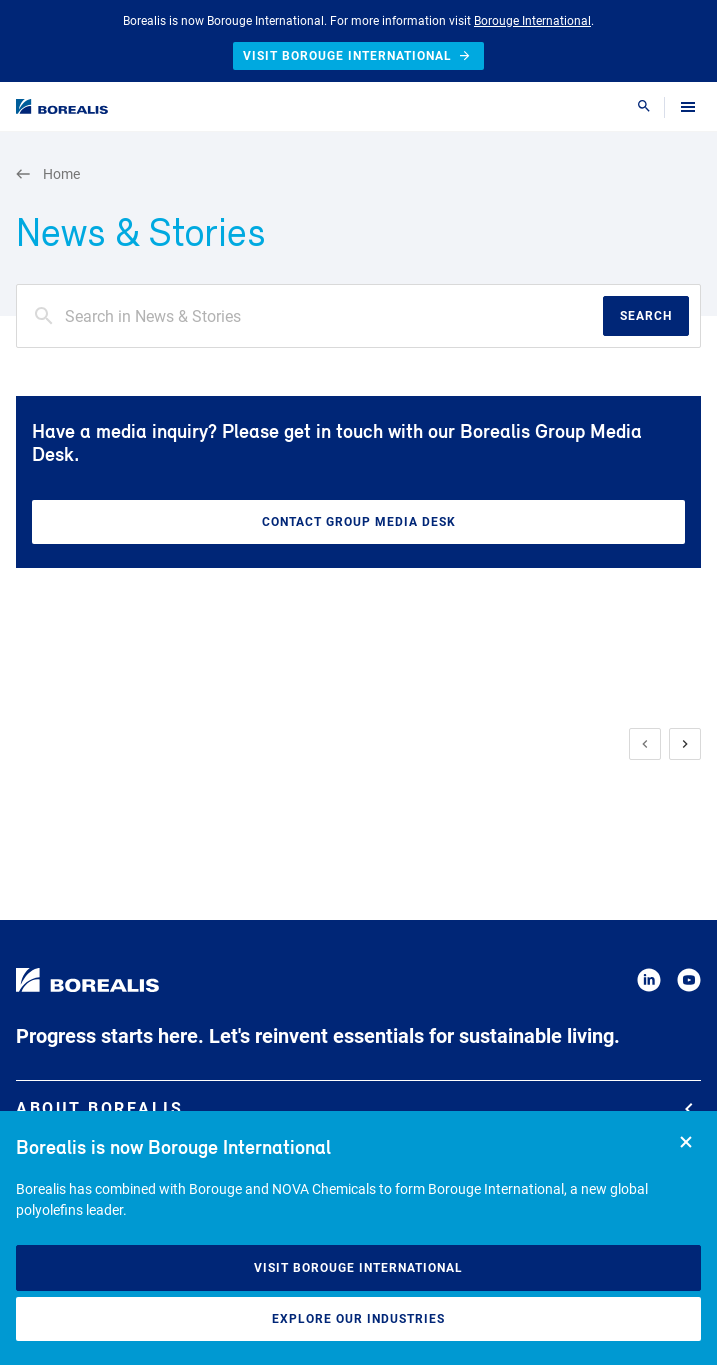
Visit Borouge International (358, 1268)
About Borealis (354, 1108)
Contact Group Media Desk (359, 522)
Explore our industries (358, 1319)
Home (48, 174)
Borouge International (532, 21)
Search (646, 316)
